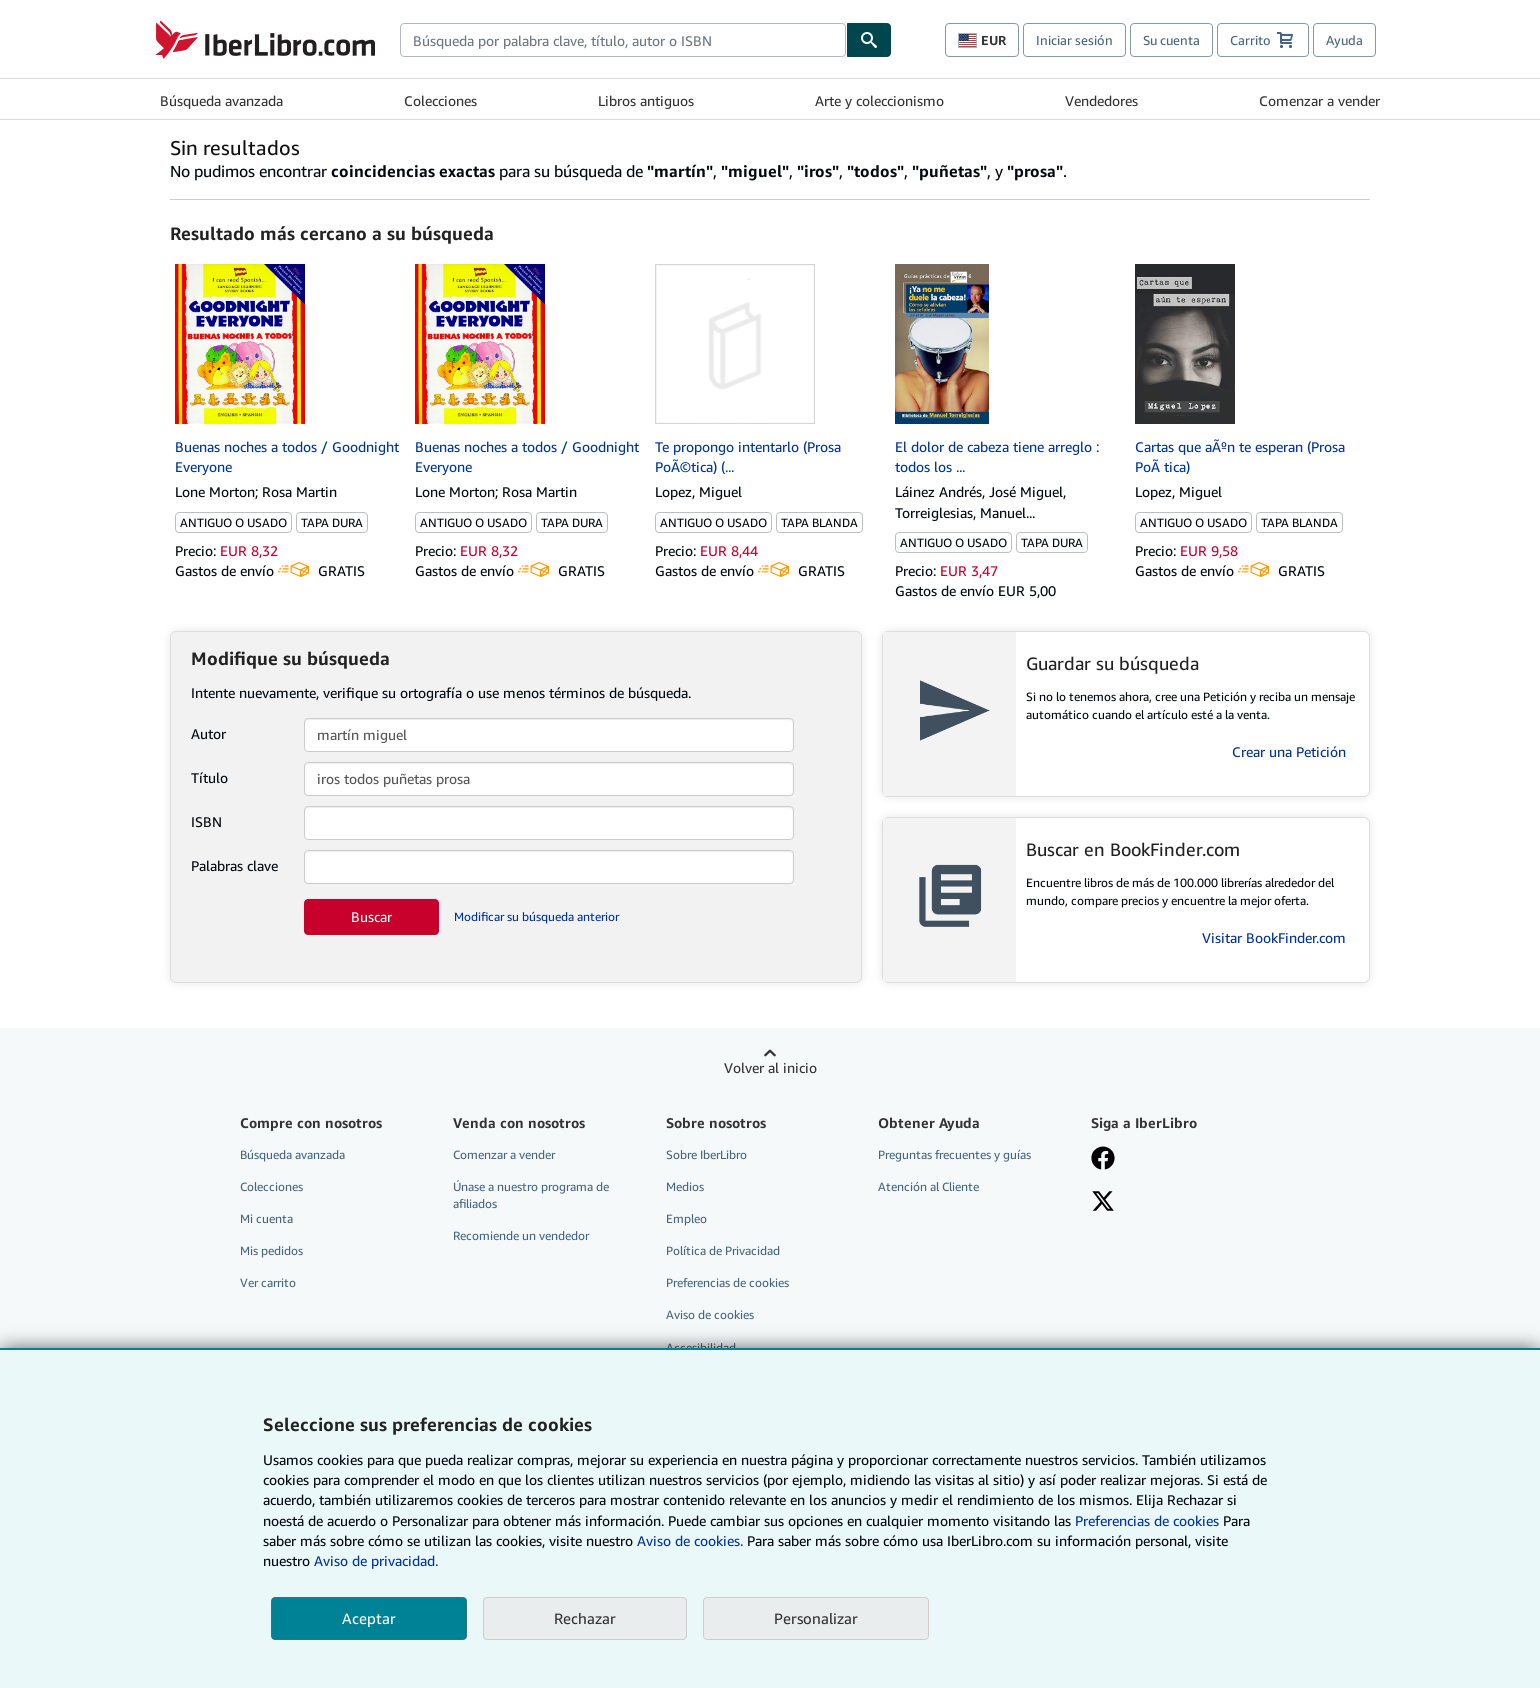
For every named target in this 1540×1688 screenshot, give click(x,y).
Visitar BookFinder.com (1274, 937)
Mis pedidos (271, 1250)
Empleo (686, 1218)
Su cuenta (1171, 40)
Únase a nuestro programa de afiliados (531, 1195)
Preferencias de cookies (1147, 1520)
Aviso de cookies (710, 1314)
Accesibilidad (701, 1347)
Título (209, 777)
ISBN (206, 821)
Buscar (371, 916)
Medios (685, 1186)
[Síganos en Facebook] (1103, 1160)
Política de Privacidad (723, 1250)
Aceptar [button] (369, 1618)
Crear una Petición (1289, 751)
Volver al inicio (770, 1067)
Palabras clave (234, 865)
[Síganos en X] (1103, 1203)
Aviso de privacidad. (376, 1560)
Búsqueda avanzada (221, 100)
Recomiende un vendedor (521, 1235)
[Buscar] (869, 40)
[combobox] (623, 40)
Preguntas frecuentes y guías (954, 1154)
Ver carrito (268, 1282)
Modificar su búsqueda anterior (536, 916)
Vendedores (1101, 100)
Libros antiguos (646, 100)
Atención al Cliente (928, 1186)
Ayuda (1344, 40)
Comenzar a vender (1319, 100)
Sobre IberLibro (706, 1154)
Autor (208, 733)
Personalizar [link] (816, 1618)
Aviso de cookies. (690, 1540)
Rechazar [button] (585, 1618)
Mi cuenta (266, 1218)
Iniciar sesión (1074, 40)
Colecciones (440, 100)
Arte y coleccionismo (879, 100)
